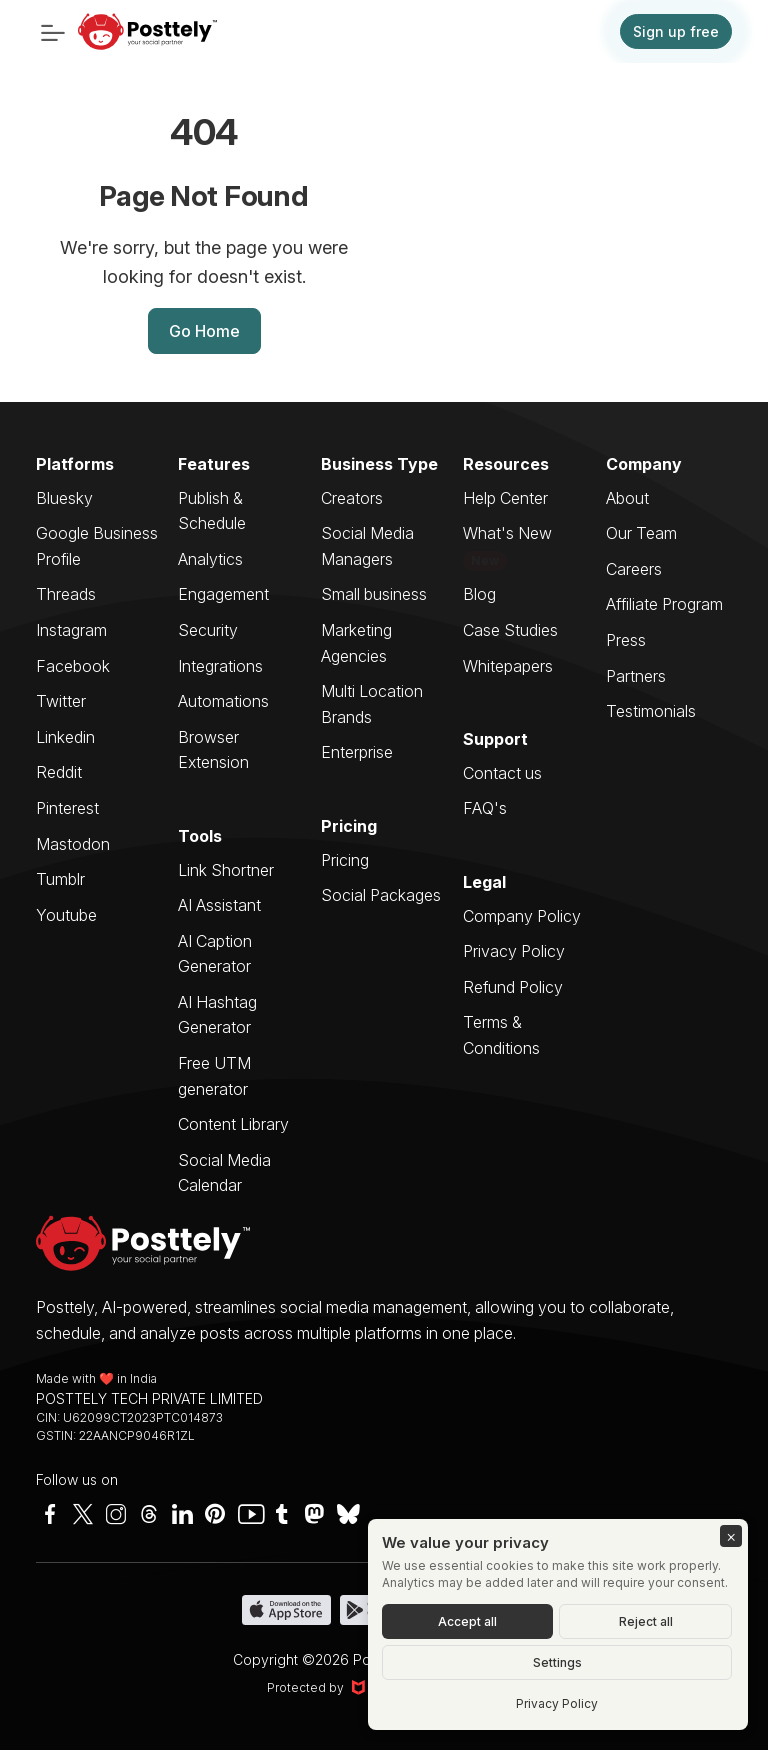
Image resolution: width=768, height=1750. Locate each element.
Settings (557, 1662)
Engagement (223, 594)
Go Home (204, 331)
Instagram (71, 630)
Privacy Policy (514, 951)
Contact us (502, 773)
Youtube (66, 915)
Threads (66, 594)
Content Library (233, 1124)
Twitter (61, 701)
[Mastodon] (314, 1514)
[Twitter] (83, 1514)
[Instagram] (116, 1514)
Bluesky (64, 498)
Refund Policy (513, 987)
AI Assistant (219, 905)
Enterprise (357, 752)
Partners (636, 676)
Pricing (345, 860)
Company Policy (522, 916)
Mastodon (73, 844)
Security (208, 630)
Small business (374, 594)
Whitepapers (508, 666)
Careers (634, 569)
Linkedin (65, 737)
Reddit (59, 772)
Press (626, 640)
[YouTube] (248, 1514)
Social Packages (381, 895)
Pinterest (67, 808)
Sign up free (676, 31)
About (627, 498)
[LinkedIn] (182, 1514)
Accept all (467, 1621)
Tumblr (60, 879)
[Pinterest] (215, 1514)
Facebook (73, 666)
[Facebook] (50, 1514)
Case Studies (510, 630)
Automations (223, 701)
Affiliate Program (664, 604)
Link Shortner (226, 870)
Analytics (210, 559)
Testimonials (651, 711)
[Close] (731, 1536)
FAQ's (485, 808)
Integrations (220, 666)
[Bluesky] (347, 1514)
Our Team (641, 533)
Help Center (505, 498)
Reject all (646, 1621)
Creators (352, 498)
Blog (479, 594)
